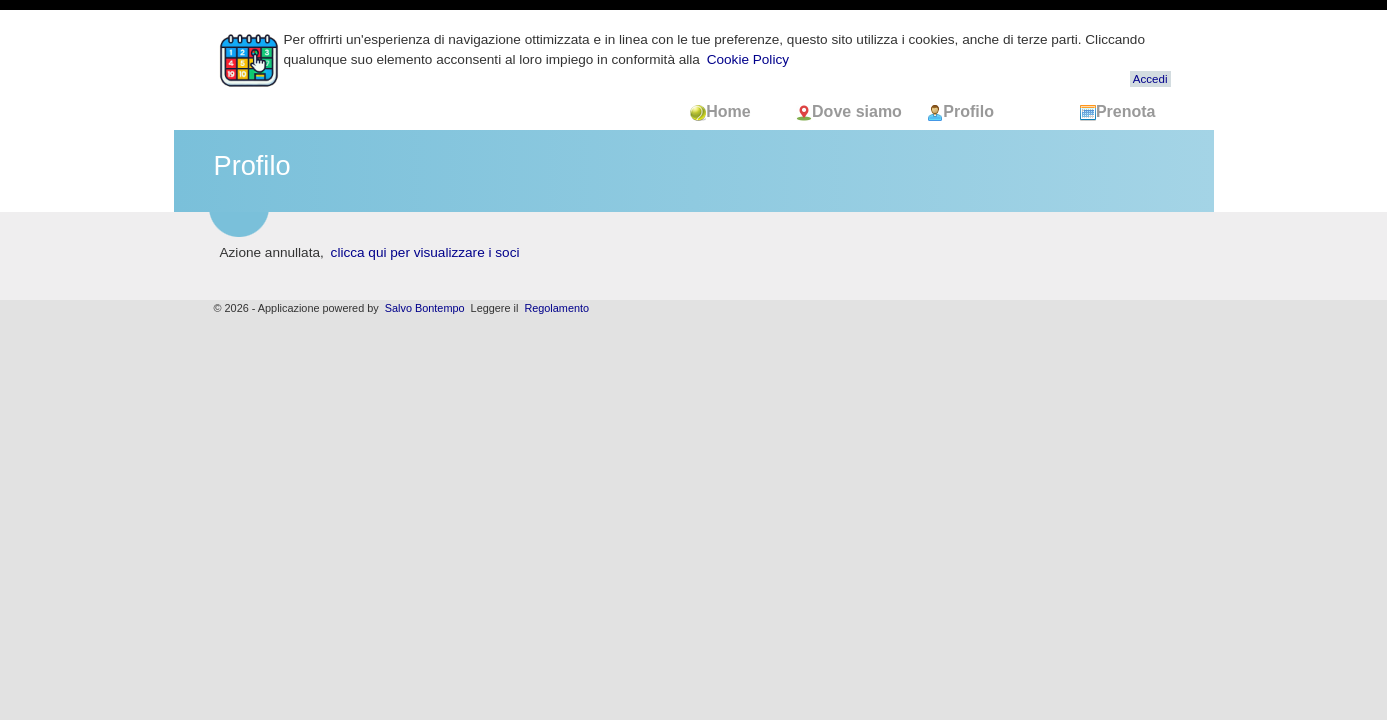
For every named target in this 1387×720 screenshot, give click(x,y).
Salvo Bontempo (425, 308)
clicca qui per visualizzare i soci (425, 252)
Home (732, 111)
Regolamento (556, 308)
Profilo (960, 111)
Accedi (1150, 79)
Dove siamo (851, 111)
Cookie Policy (748, 59)
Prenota (1118, 111)
